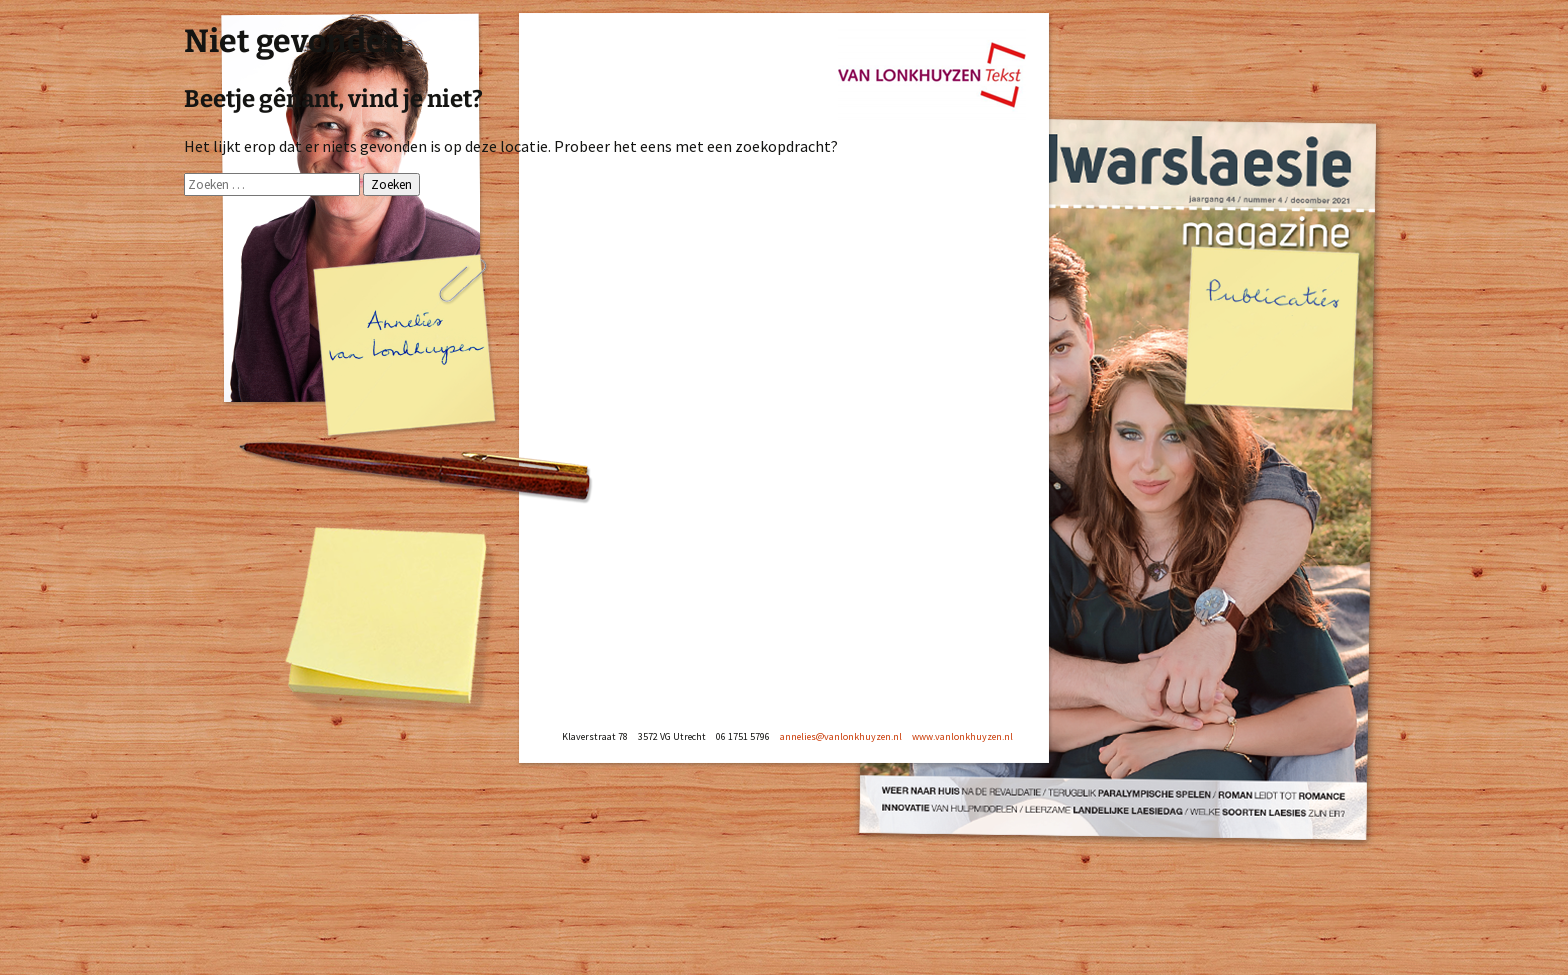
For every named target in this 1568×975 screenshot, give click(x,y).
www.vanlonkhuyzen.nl (962, 736)
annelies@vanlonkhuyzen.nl (841, 736)
